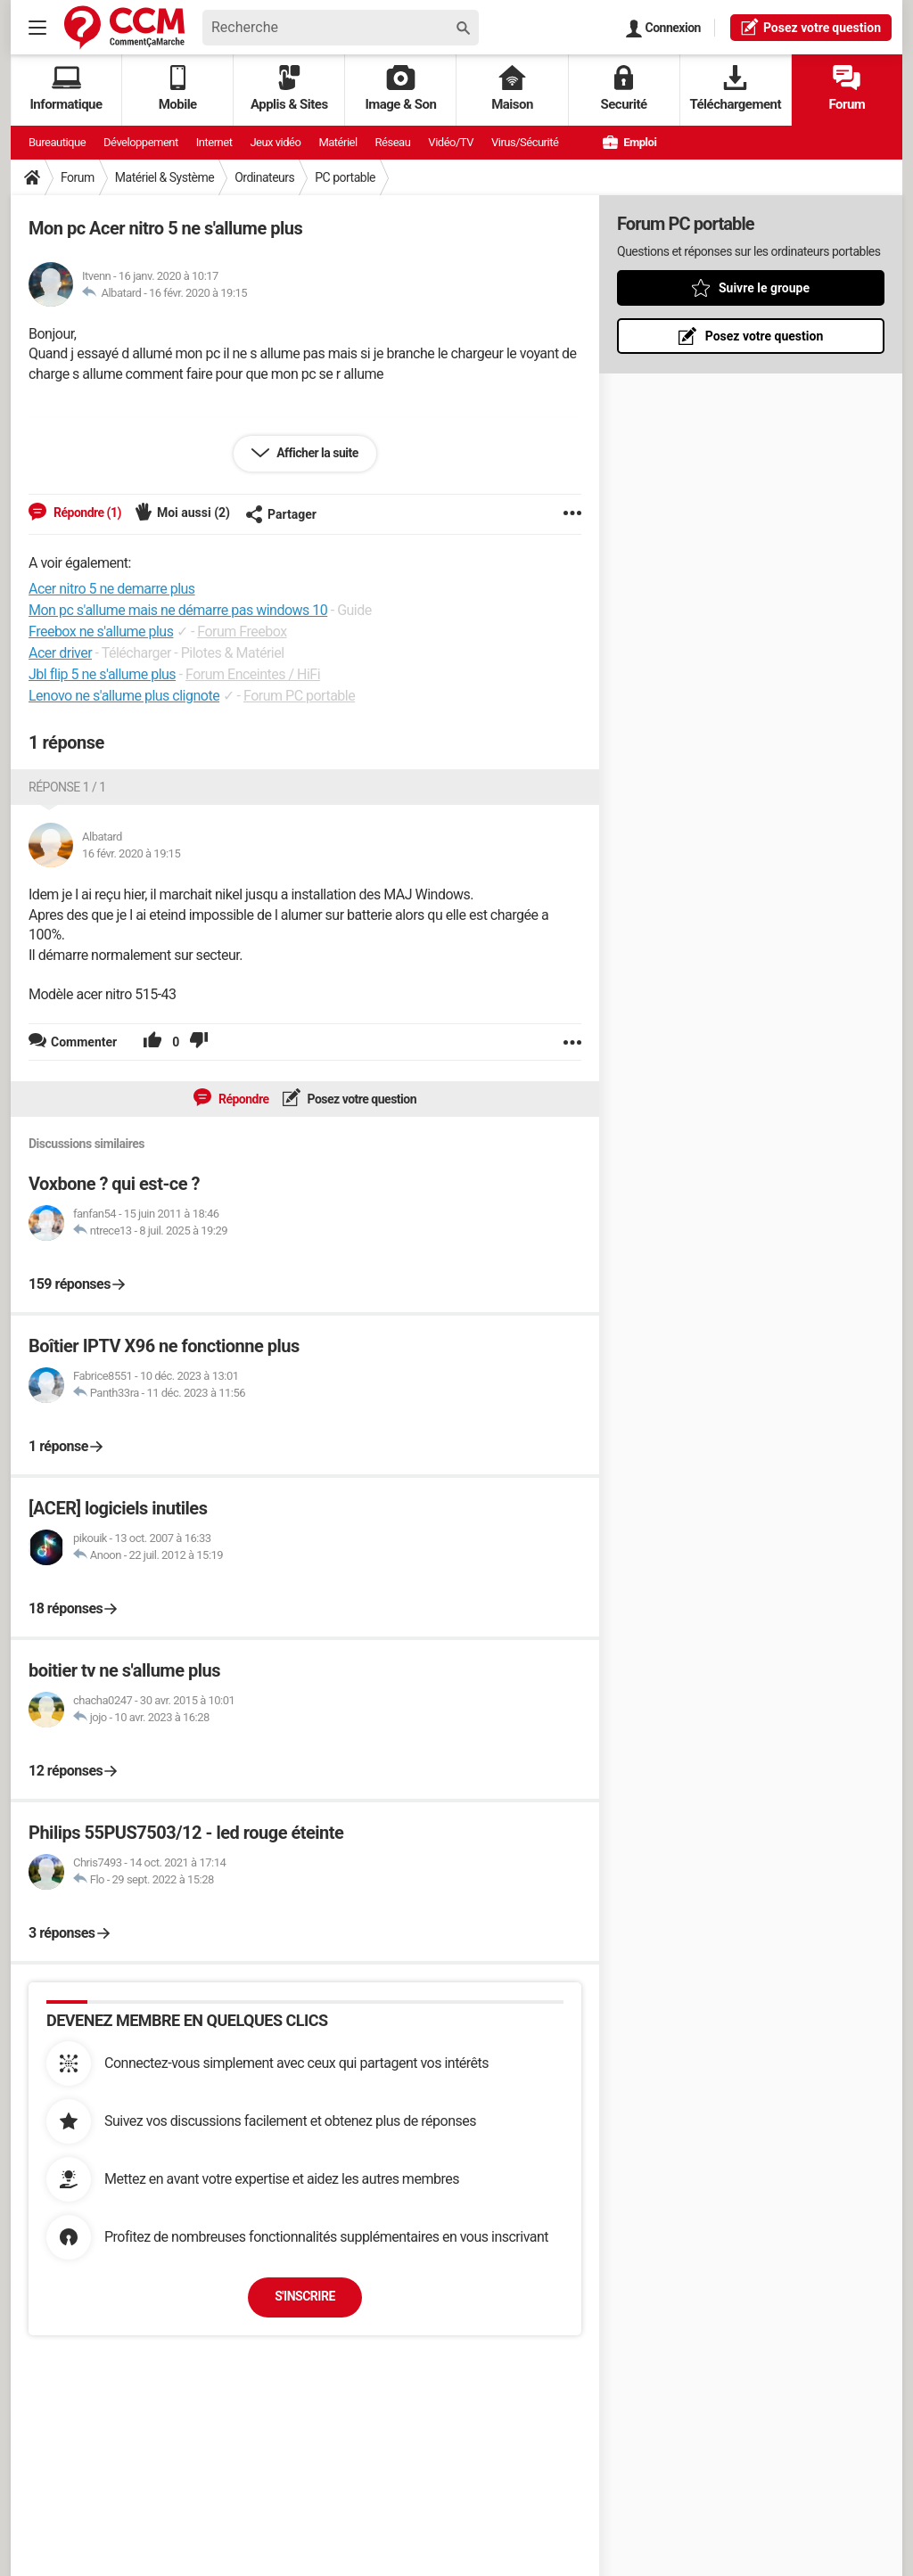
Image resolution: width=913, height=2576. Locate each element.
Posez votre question (361, 1099)
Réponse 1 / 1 (67, 787)
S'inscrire (305, 2296)
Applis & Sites (289, 88)
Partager (281, 514)
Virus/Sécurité (524, 142)
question (811, 27)
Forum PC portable (299, 695)
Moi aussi (193, 512)
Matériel (337, 142)
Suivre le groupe (764, 288)
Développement (140, 142)
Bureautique (57, 142)
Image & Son (400, 88)
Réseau (393, 142)
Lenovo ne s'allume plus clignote (124, 695)
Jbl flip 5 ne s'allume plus (102, 674)
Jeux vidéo (275, 142)
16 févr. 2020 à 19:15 (198, 292)
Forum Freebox (241, 631)
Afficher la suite (316, 453)
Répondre (242, 1099)
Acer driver (60, 652)
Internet (214, 142)
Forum (846, 88)
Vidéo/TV (450, 142)
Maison (512, 88)
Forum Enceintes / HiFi (252, 674)
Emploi (629, 142)
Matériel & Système (164, 177)
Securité (624, 88)
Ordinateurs (264, 177)
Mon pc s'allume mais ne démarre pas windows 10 (178, 610)
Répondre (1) (86, 512)
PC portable (345, 177)
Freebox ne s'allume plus (101, 631)
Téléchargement (735, 88)
